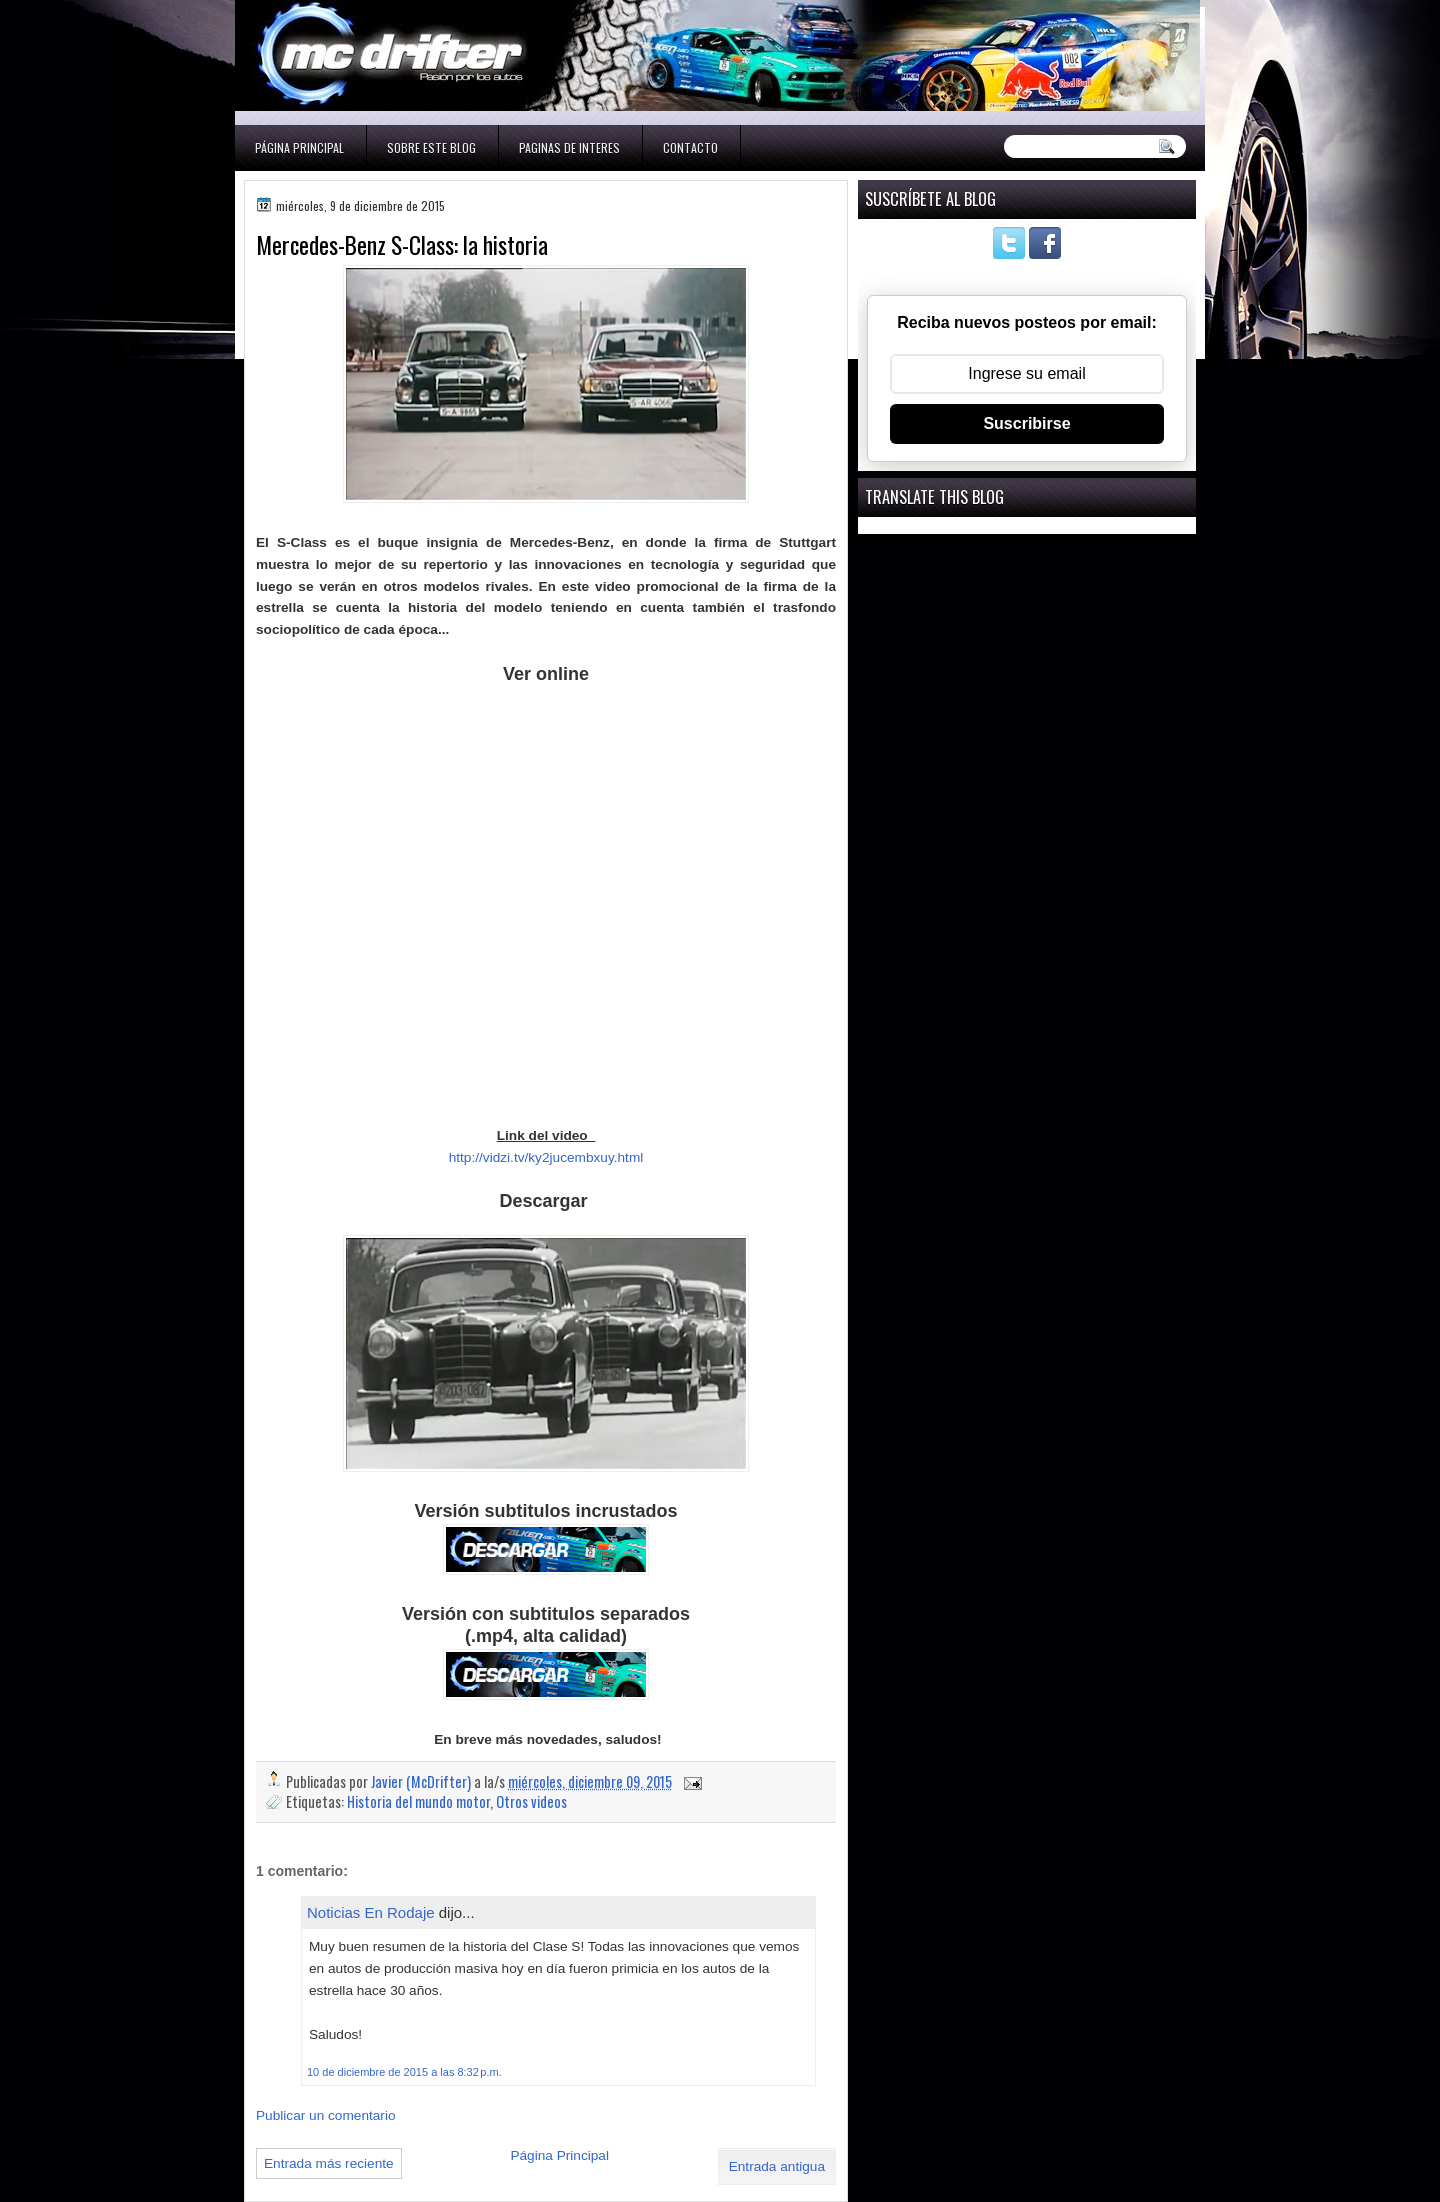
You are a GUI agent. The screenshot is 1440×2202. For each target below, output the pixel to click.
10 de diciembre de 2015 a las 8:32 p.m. (404, 2072)
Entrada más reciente (329, 2163)
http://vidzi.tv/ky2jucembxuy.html (546, 1157)
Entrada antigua (777, 2166)
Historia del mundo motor (418, 1801)
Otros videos (531, 1801)
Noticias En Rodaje (371, 1912)
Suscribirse (1026, 423)
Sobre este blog (431, 147)
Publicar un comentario (326, 2115)
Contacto (690, 147)
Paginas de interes (569, 147)
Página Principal (299, 147)
